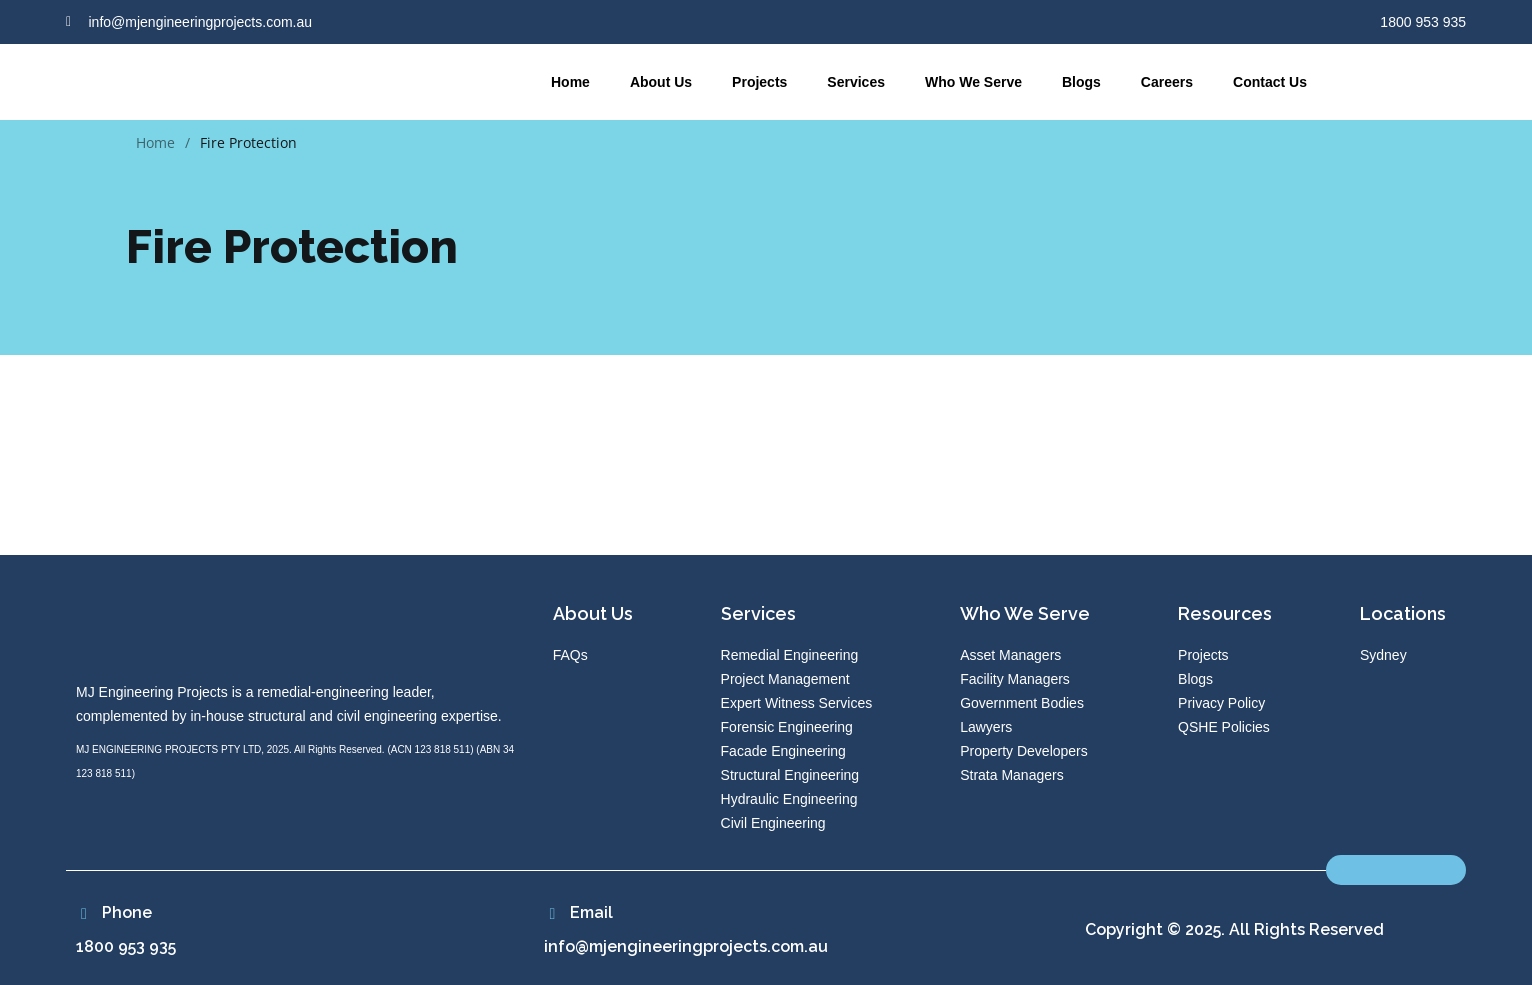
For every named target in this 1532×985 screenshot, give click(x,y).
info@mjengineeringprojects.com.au (686, 946)
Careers (1167, 82)
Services (856, 82)
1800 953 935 (126, 946)
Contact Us (1270, 82)
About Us (661, 82)
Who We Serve (973, 82)
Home (570, 82)
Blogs (1081, 82)
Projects (759, 82)
